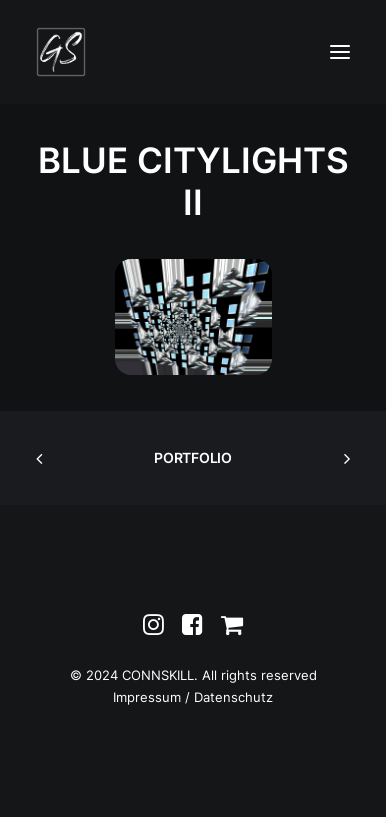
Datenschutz (233, 697)
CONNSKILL (158, 675)
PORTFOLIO (192, 457)
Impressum (147, 697)
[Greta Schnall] (61, 52)
